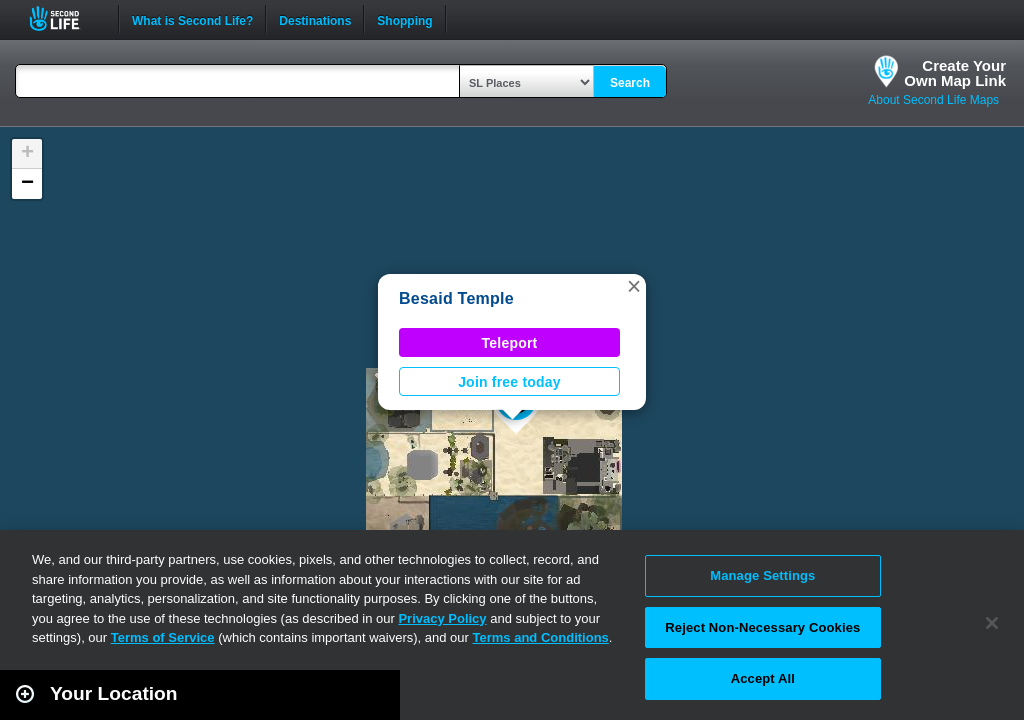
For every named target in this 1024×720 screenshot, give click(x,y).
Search (630, 83)
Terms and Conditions (541, 637)
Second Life (65, 18)
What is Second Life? (192, 19)
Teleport (510, 343)
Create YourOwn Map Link (955, 73)
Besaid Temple (456, 298)
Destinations (315, 19)
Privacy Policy (442, 618)
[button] (634, 286)
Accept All (763, 678)
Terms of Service (163, 637)
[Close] (992, 623)
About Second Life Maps (933, 100)
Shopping (404, 19)
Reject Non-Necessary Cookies (762, 627)
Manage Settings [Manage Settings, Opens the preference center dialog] (762, 575)
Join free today (509, 382)
